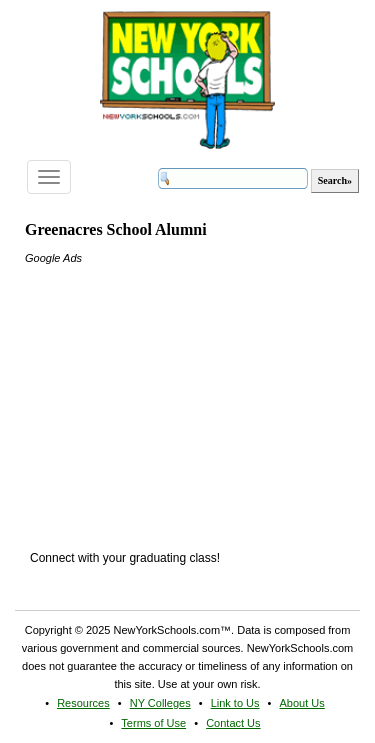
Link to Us (235, 703)
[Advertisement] (175, 392)
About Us (302, 703)
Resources (83, 703)
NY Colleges (160, 703)
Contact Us (233, 723)
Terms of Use (153, 723)
